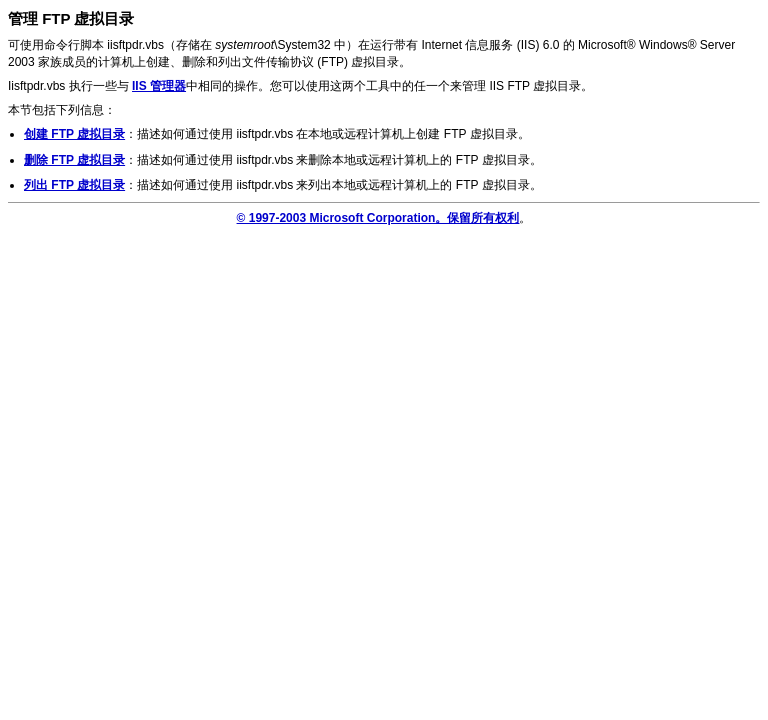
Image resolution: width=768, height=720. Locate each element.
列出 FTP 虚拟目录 (74, 185)
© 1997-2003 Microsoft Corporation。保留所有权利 (378, 218)
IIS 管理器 (159, 86)
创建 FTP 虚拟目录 (74, 134)
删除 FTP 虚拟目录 (74, 160)
